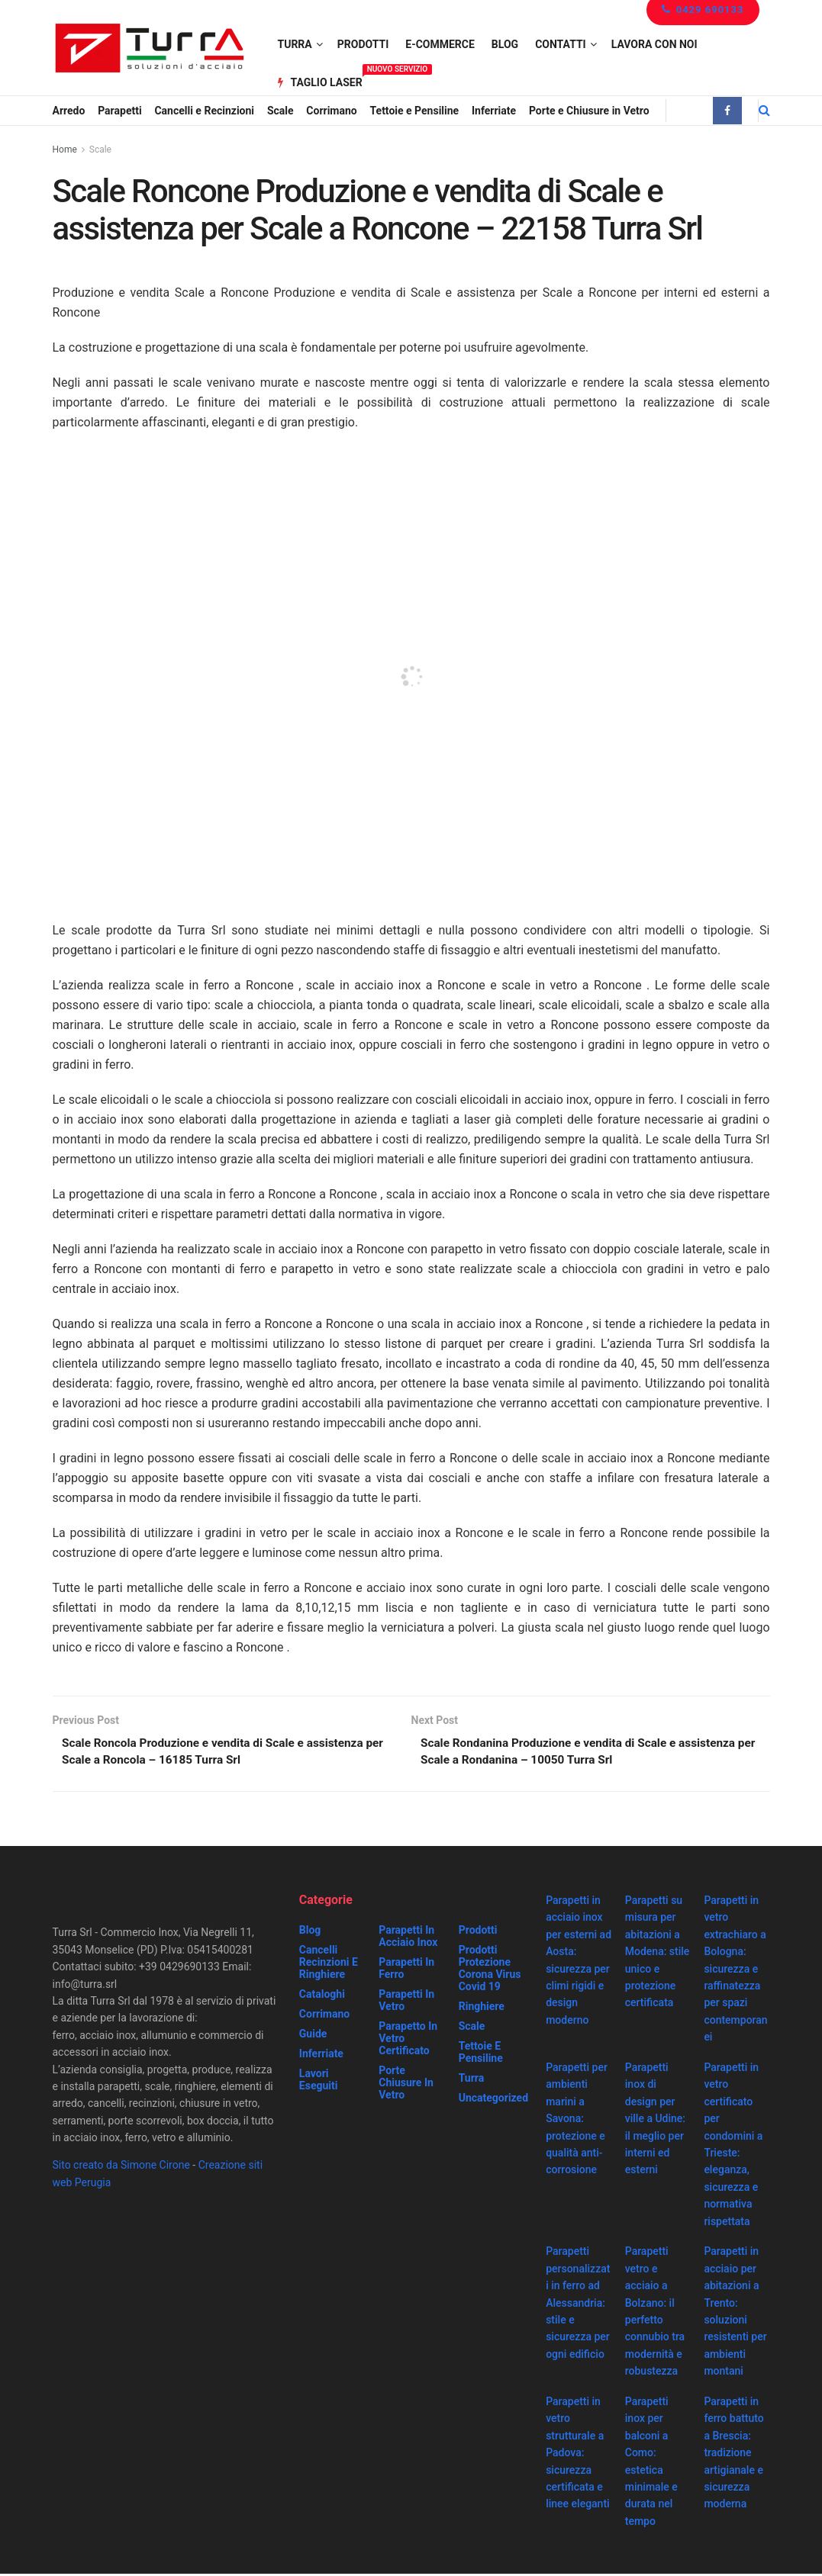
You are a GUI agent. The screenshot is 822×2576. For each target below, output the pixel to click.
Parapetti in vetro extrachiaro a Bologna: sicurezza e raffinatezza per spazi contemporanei (735, 1970)
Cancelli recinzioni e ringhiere (328, 1964)
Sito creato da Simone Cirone (121, 2167)
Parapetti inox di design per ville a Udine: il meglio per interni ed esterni (655, 2120)
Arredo (69, 111)
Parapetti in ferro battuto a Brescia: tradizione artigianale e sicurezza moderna (733, 2455)
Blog (505, 44)
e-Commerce (440, 44)
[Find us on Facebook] (727, 110)
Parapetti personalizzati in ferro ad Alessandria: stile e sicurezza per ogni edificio (578, 2304)
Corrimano (331, 111)
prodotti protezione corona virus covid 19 (490, 1970)
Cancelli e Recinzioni (204, 111)
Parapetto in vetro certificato (408, 2040)
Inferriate (494, 111)
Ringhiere (481, 2008)
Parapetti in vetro (406, 2002)
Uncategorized (493, 2100)
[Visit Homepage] (149, 47)
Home (65, 149)
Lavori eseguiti (318, 2081)
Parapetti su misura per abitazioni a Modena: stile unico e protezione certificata (657, 1953)
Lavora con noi (654, 44)
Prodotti (363, 44)
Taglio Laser (320, 80)
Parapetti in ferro (406, 1970)
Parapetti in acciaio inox (408, 1938)
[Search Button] (764, 110)
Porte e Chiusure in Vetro (589, 111)
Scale (280, 111)
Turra (295, 44)
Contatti (560, 44)
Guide (313, 2036)
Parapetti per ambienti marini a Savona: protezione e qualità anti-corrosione (577, 2120)
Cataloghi (322, 1996)
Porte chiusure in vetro (406, 2084)
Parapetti (119, 111)
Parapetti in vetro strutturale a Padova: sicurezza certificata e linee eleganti (577, 2455)
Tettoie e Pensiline (414, 111)
